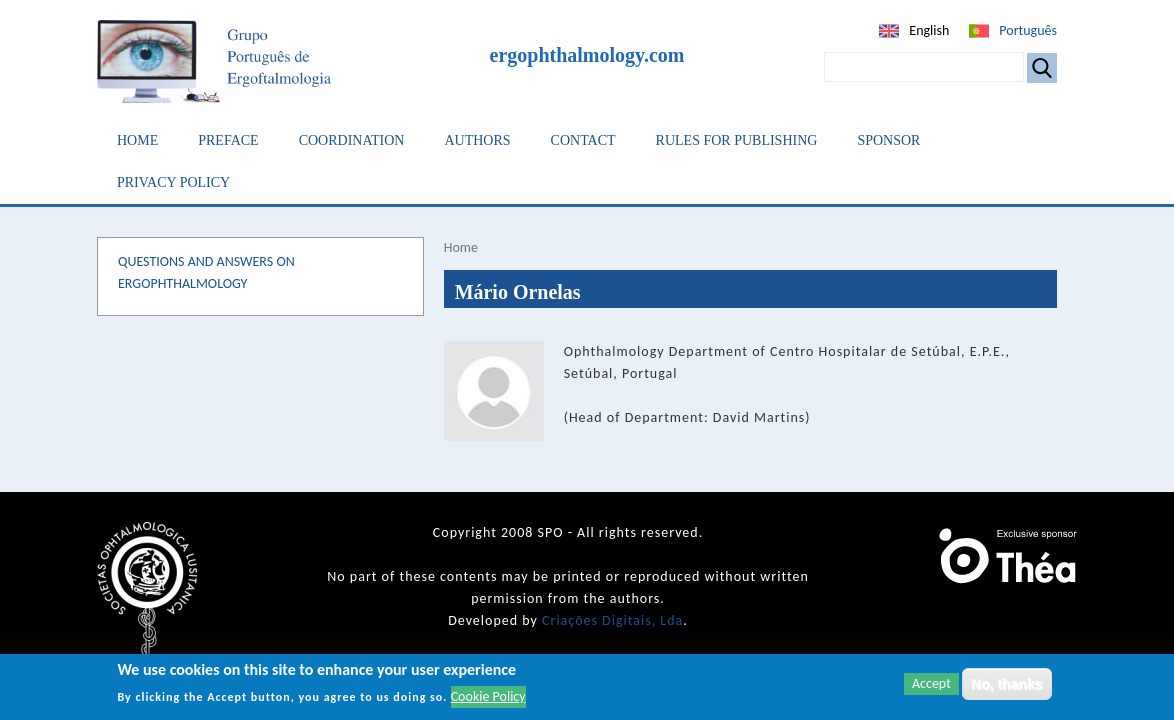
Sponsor (888, 140)
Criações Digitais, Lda (612, 620)
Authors (477, 140)
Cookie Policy (488, 698)
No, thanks (1007, 686)
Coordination (352, 140)
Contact (583, 140)
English (929, 30)
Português (1028, 30)
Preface (228, 140)
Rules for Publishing (737, 140)
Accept (931, 685)
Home (137, 140)
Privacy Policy (173, 182)
